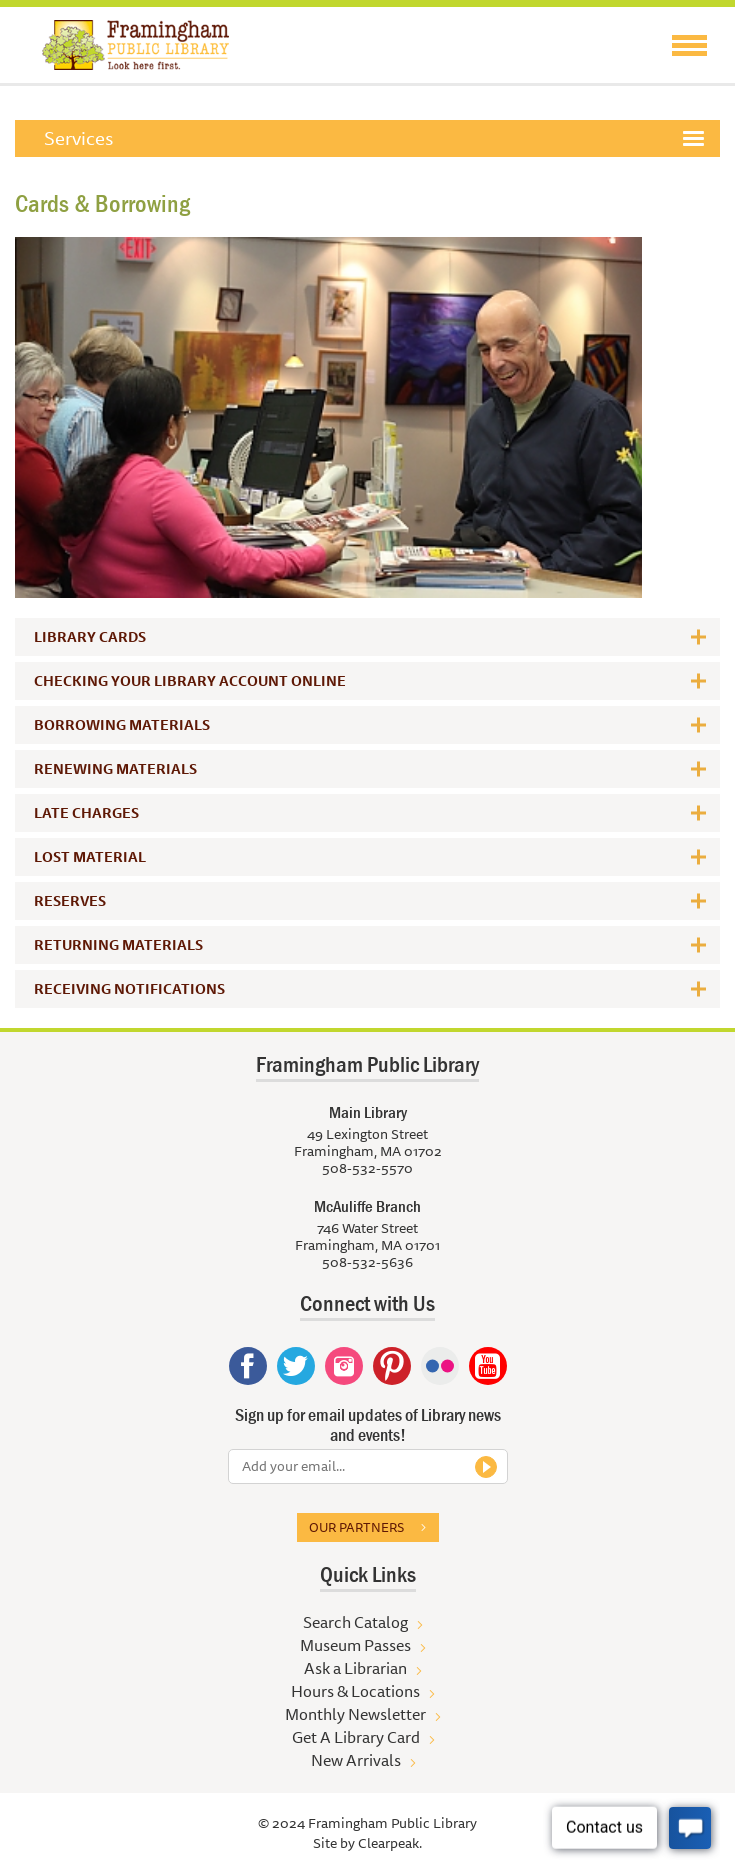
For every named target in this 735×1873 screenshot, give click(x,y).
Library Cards (90, 637)
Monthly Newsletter (355, 1714)
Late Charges (86, 813)
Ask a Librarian (355, 1668)
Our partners (356, 1527)
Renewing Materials (115, 769)
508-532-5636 (367, 1262)
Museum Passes (355, 1645)
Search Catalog (355, 1622)
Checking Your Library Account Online (190, 681)
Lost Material (90, 857)
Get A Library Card (356, 1737)
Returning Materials (118, 945)
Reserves (70, 901)
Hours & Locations (355, 1691)
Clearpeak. (390, 1843)
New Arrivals (356, 1760)
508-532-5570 (367, 1168)
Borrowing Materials (122, 725)
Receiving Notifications (129, 989)
